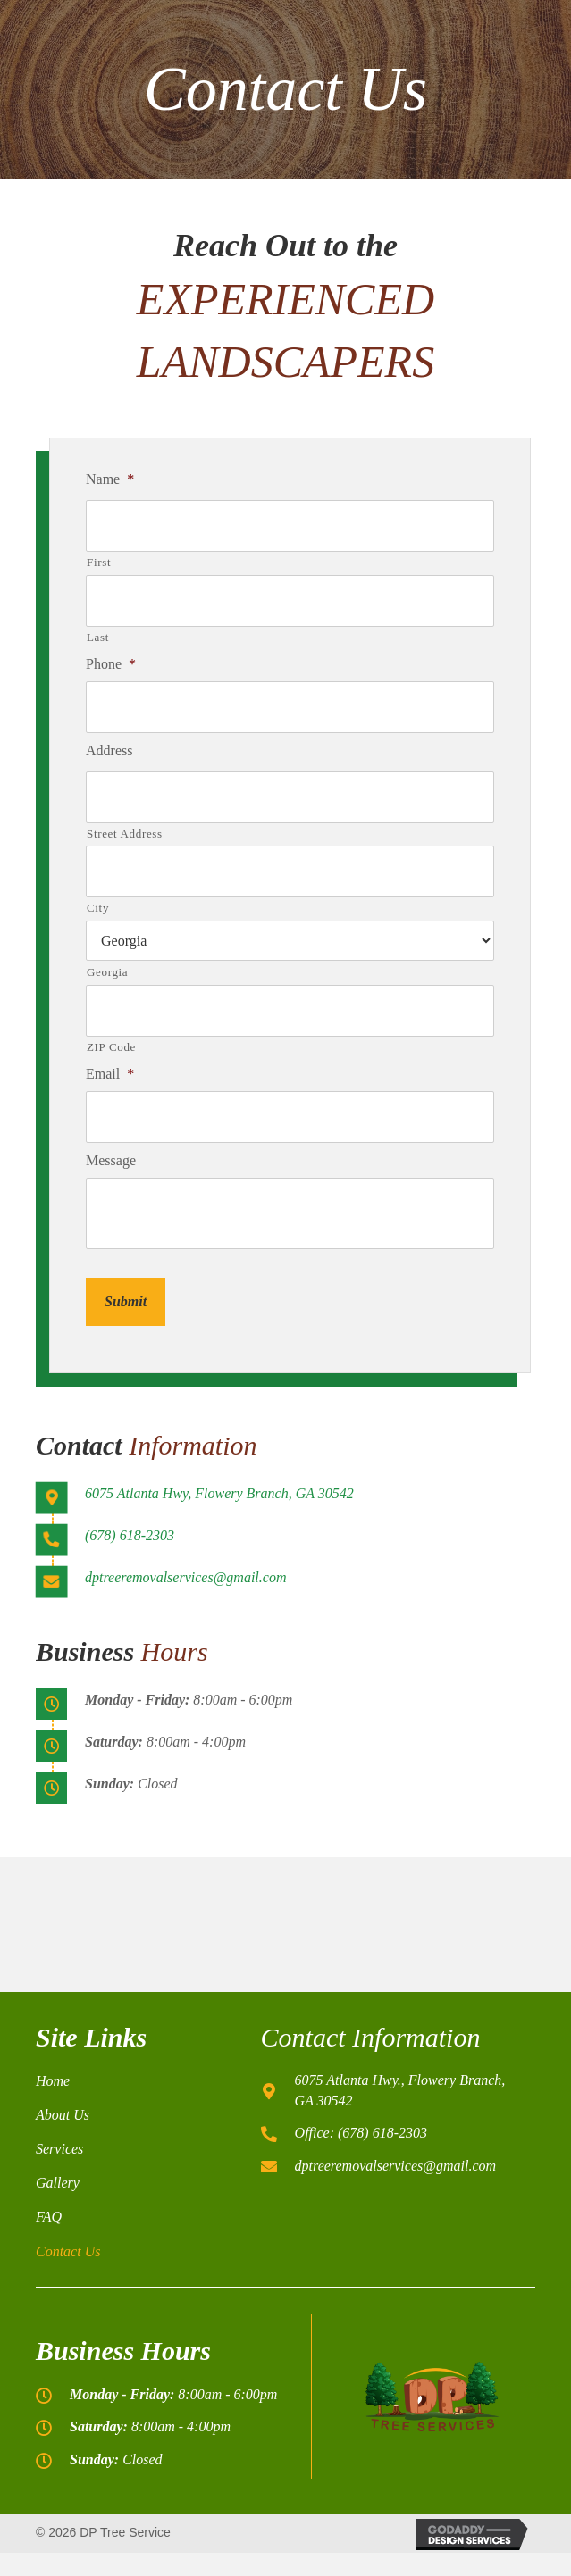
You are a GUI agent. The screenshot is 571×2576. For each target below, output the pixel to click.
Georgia (107, 972)
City (98, 907)
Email (110, 1073)
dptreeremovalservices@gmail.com (185, 1577)
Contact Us (68, 2251)
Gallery (58, 2182)
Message (111, 1160)
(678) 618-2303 (129, 1535)
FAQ (49, 2216)
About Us (62, 2114)
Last (98, 637)
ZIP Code (111, 1047)
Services (59, 2148)
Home (53, 2080)
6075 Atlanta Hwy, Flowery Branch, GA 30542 (219, 1493)
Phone (111, 663)
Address (109, 750)
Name (110, 479)
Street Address (125, 833)
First (99, 562)
